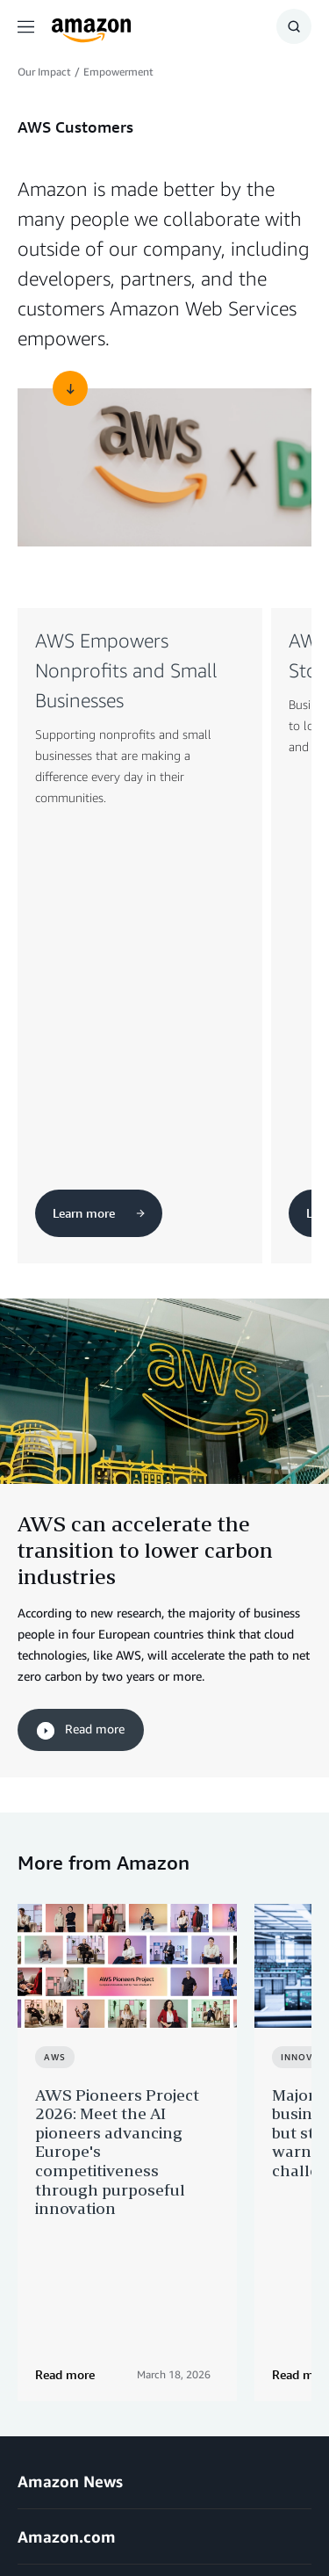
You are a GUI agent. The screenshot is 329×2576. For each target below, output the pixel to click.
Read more (81, 1384)
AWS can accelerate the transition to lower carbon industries (145, 1203)
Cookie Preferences (151, 2514)
